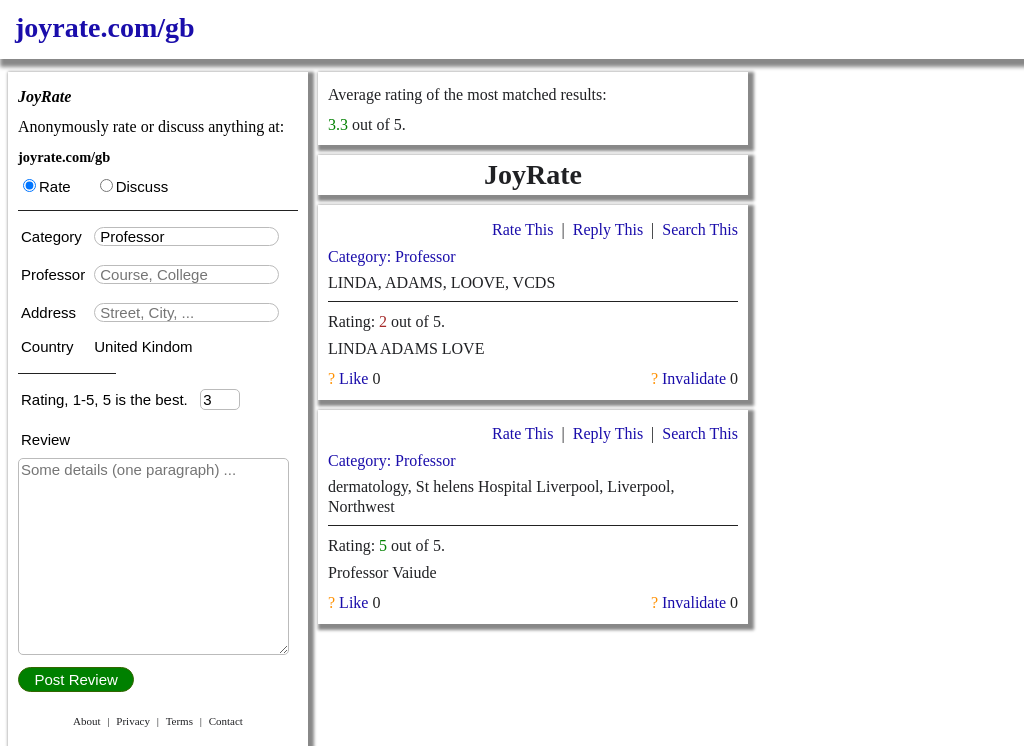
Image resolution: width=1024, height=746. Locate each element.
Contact (226, 721)
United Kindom (143, 346)
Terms (179, 721)
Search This (700, 229)
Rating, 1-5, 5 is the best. (110, 399)
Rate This (522, 229)
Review (45, 439)
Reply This (608, 229)
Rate (47, 186)
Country (49, 346)
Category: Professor (392, 256)
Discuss (134, 186)
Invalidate (694, 378)
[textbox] (186, 236)
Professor (55, 274)
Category (55, 236)
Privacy (133, 721)
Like (353, 378)
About (87, 721)
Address (50, 312)
